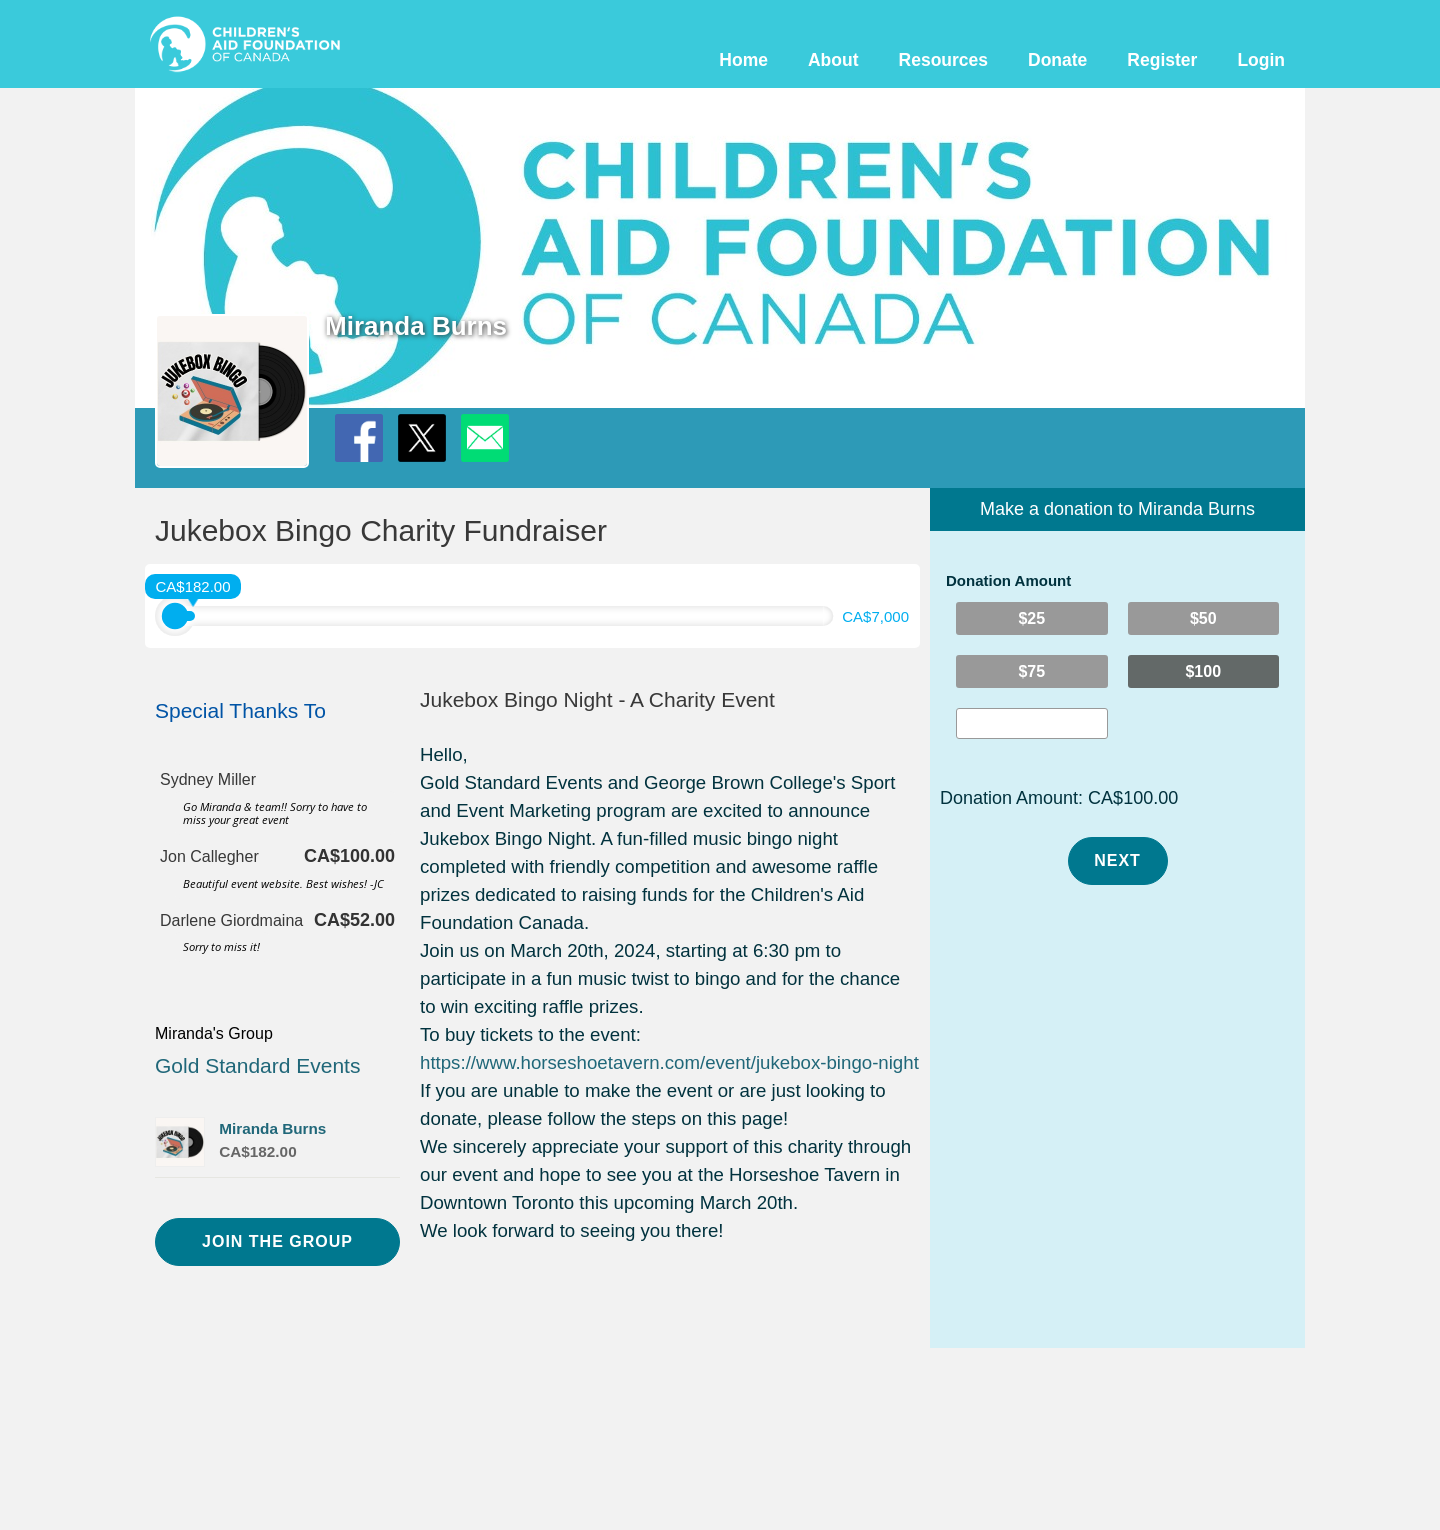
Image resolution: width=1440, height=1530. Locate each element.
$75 (1031, 671)
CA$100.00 (1133, 798)
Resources (944, 60)
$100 (1203, 671)
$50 (1203, 618)
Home (743, 60)
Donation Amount (1008, 580)
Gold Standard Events (257, 1065)
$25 (1031, 618)
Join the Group (277, 1241)
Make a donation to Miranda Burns (1117, 509)
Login (1261, 60)
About (833, 60)
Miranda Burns (272, 1128)
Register (1162, 60)
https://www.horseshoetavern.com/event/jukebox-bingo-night (669, 1062)
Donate (1057, 60)
